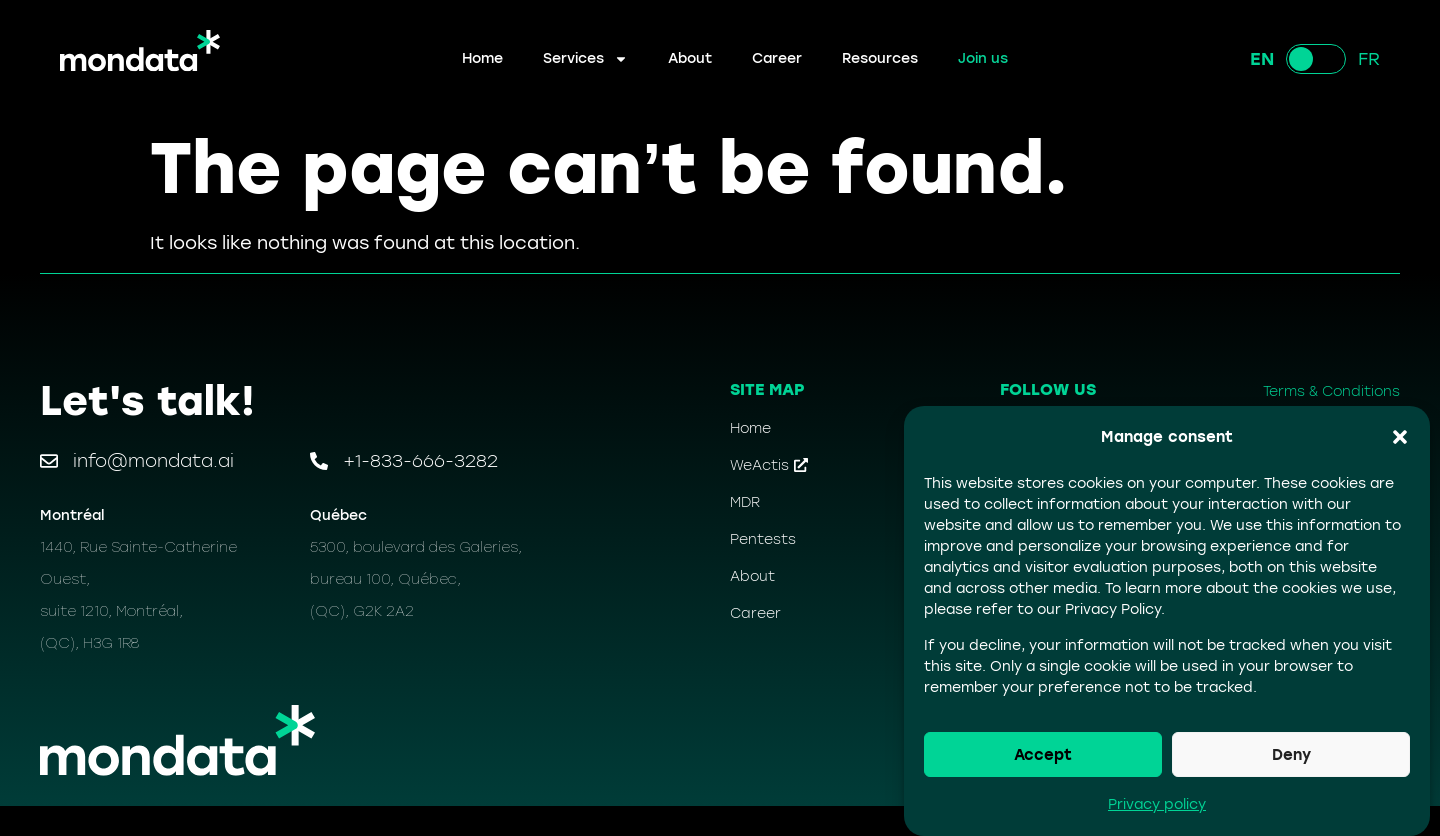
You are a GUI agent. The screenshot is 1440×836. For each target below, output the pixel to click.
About (690, 58)
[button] (1400, 437)
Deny (1291, 755)
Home (482, 58)
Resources (880, 58)
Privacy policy (1157, 804)
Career (777, 58)
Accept (1043, 755)
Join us (983, 58)
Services (585, 59)
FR (1369, 59)
